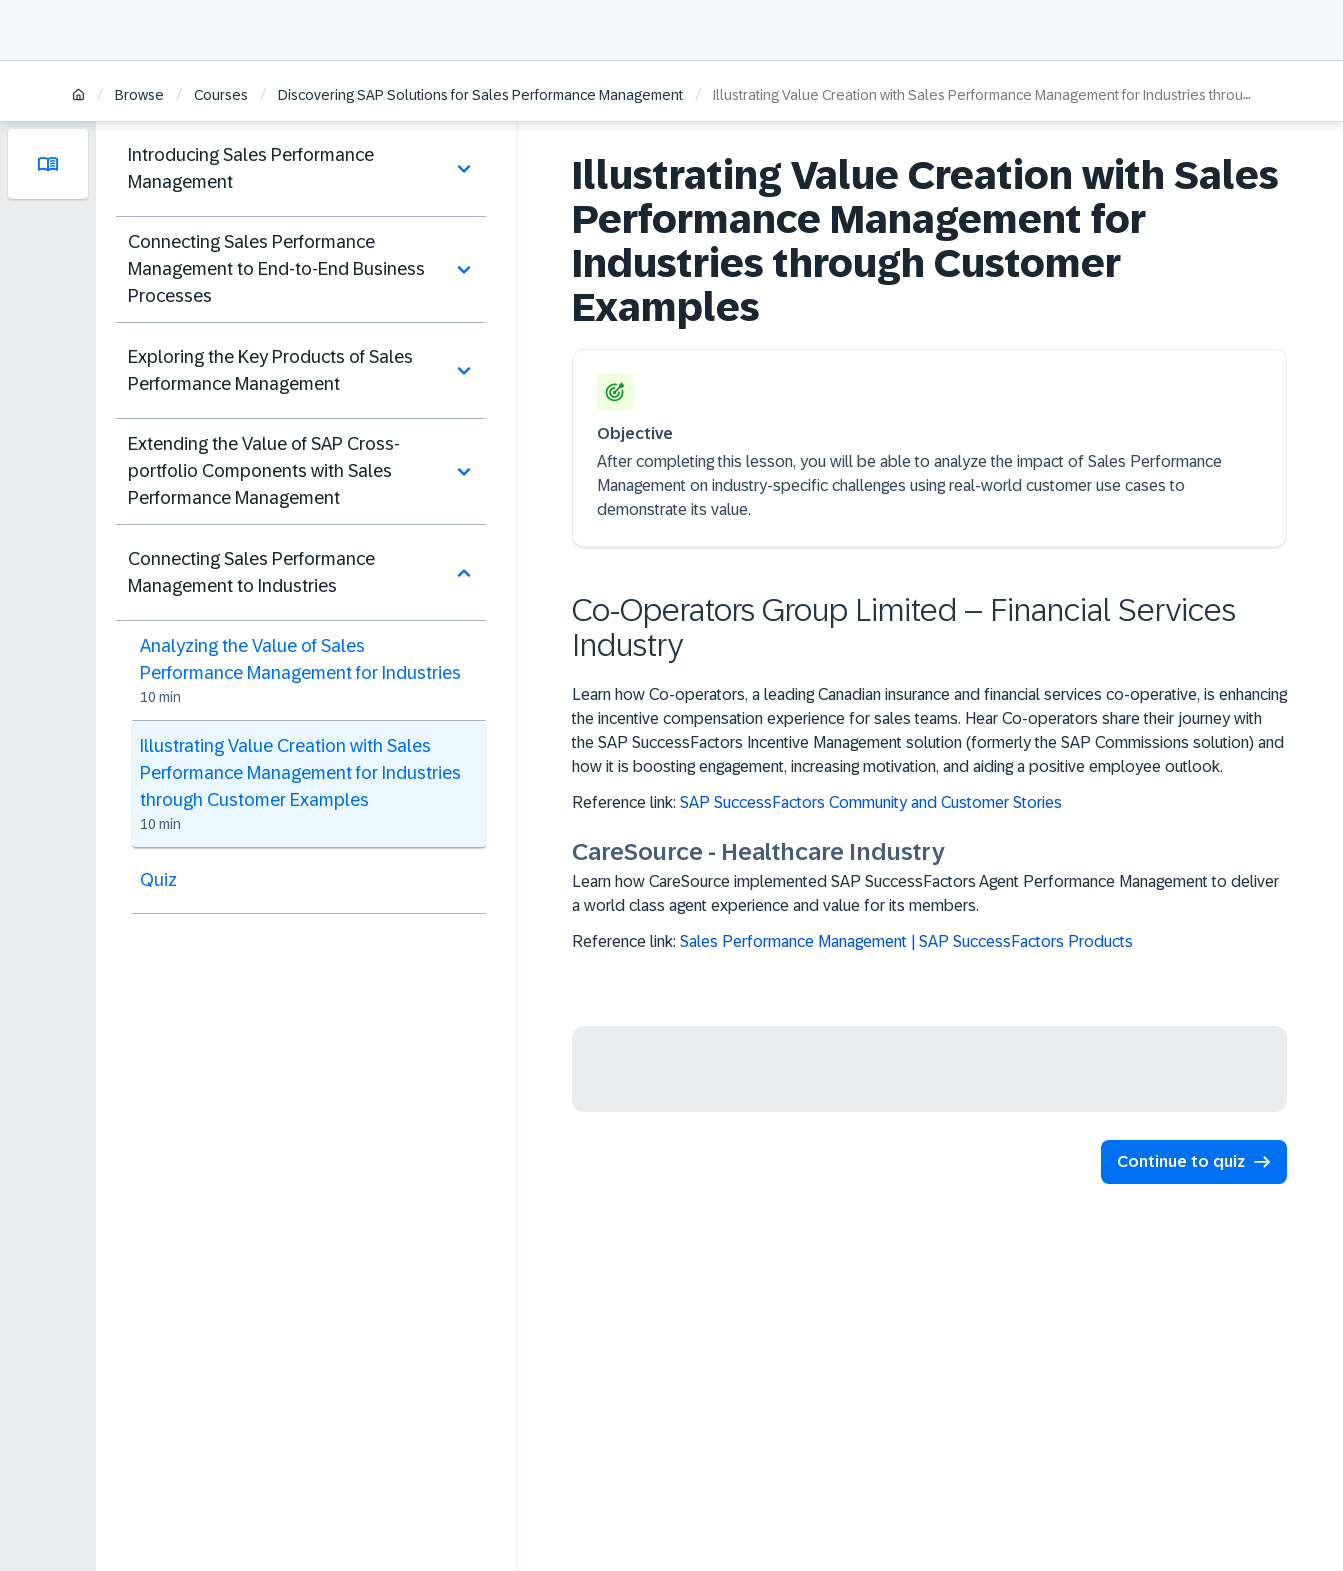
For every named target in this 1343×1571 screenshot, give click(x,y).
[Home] (78, 96)
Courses (221, 95)
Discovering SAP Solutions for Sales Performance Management (480, 95)
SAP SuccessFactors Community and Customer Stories (871, 802)
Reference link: (827, 803)
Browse (139, 95)
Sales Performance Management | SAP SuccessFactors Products (906, 941)
